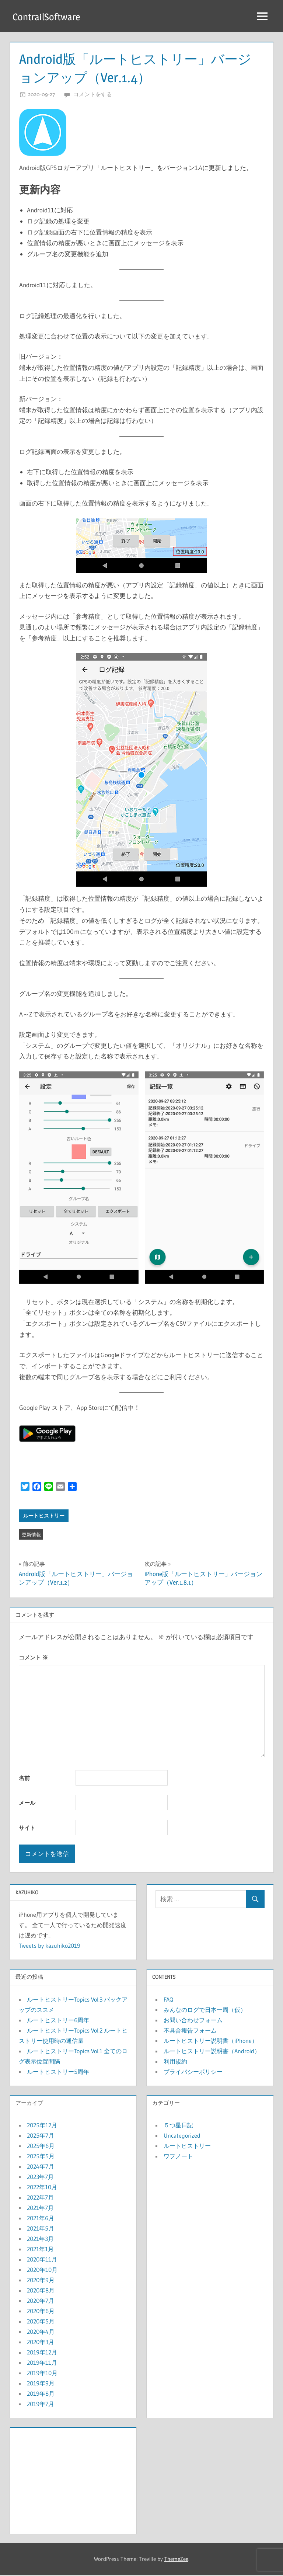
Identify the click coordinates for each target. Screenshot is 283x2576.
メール (27, 1803)
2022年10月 (42, 2187)
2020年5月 (41, 2322)
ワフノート (178, 2156)
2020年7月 (40, 2301)
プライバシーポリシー (193, 2072)
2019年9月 (41, 2384)
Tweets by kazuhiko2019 (49, 1946)
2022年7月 (40, 2198)
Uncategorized (182, 2136)
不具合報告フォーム (190, 2031)
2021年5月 (40, 2229)
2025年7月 (40, 2136)
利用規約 (175, 2062)
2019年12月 (42, 2353)
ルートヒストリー (43, 1516)
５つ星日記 (178, 2126)
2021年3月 (40, 2239)
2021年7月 (40, 2208)
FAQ (168, 2000)
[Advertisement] (73, 2480)
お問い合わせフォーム (193, 2020)
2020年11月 (42, 2260)
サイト (27, 1828)
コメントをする (92, 94)
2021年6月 (40, 2218)
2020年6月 (41, 2311)
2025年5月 (41, 2156)
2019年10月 (42, 2373)
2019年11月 (42, 2363)
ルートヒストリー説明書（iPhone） (211, 2041)
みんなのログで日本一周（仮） (205, 2010)
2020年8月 (41, 2291)
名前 (24, 1778)
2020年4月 (41, 2332)
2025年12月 (42, 2126)
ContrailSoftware (48, 16)
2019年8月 (41, 2394)
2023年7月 (40, 2177)
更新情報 (31, 1535)
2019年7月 (40, 2404)
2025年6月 (41, 2146)
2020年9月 (41, 2280)
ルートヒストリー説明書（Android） (212, 2051)
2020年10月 (42, 2270)
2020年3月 (40, 2342)
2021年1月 (40, 2249)
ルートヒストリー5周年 (58, 2072)
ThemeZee (176, 2559)
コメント (33, 1658)
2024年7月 (40, 2167)
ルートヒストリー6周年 (58, 2020)
